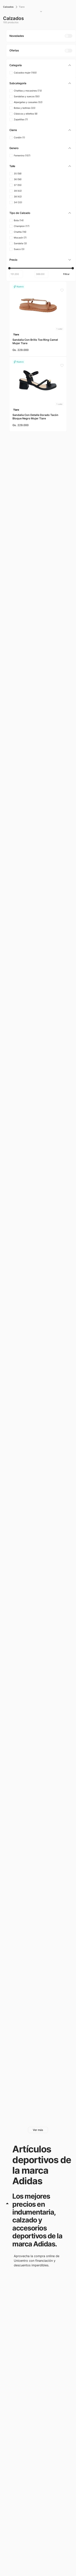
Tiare (22, 7)
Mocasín (20, 237)
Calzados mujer (25, 72)
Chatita (20, 231)
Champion (21, 226)
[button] (41, 65)
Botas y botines (24, 107)
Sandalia (20, 243)
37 (17, 185)
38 (18, 196)
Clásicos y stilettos (25, 113)
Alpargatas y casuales (28, 102)
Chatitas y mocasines (28, 90)
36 (17, 179)
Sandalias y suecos (27, 96)
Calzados (8, 7)
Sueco (19, 249)
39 (18, 190)
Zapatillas (21, 119)
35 (17, 173)
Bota (19, 220)
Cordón (19, 137)
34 (18, 202)
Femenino (22, 155)
